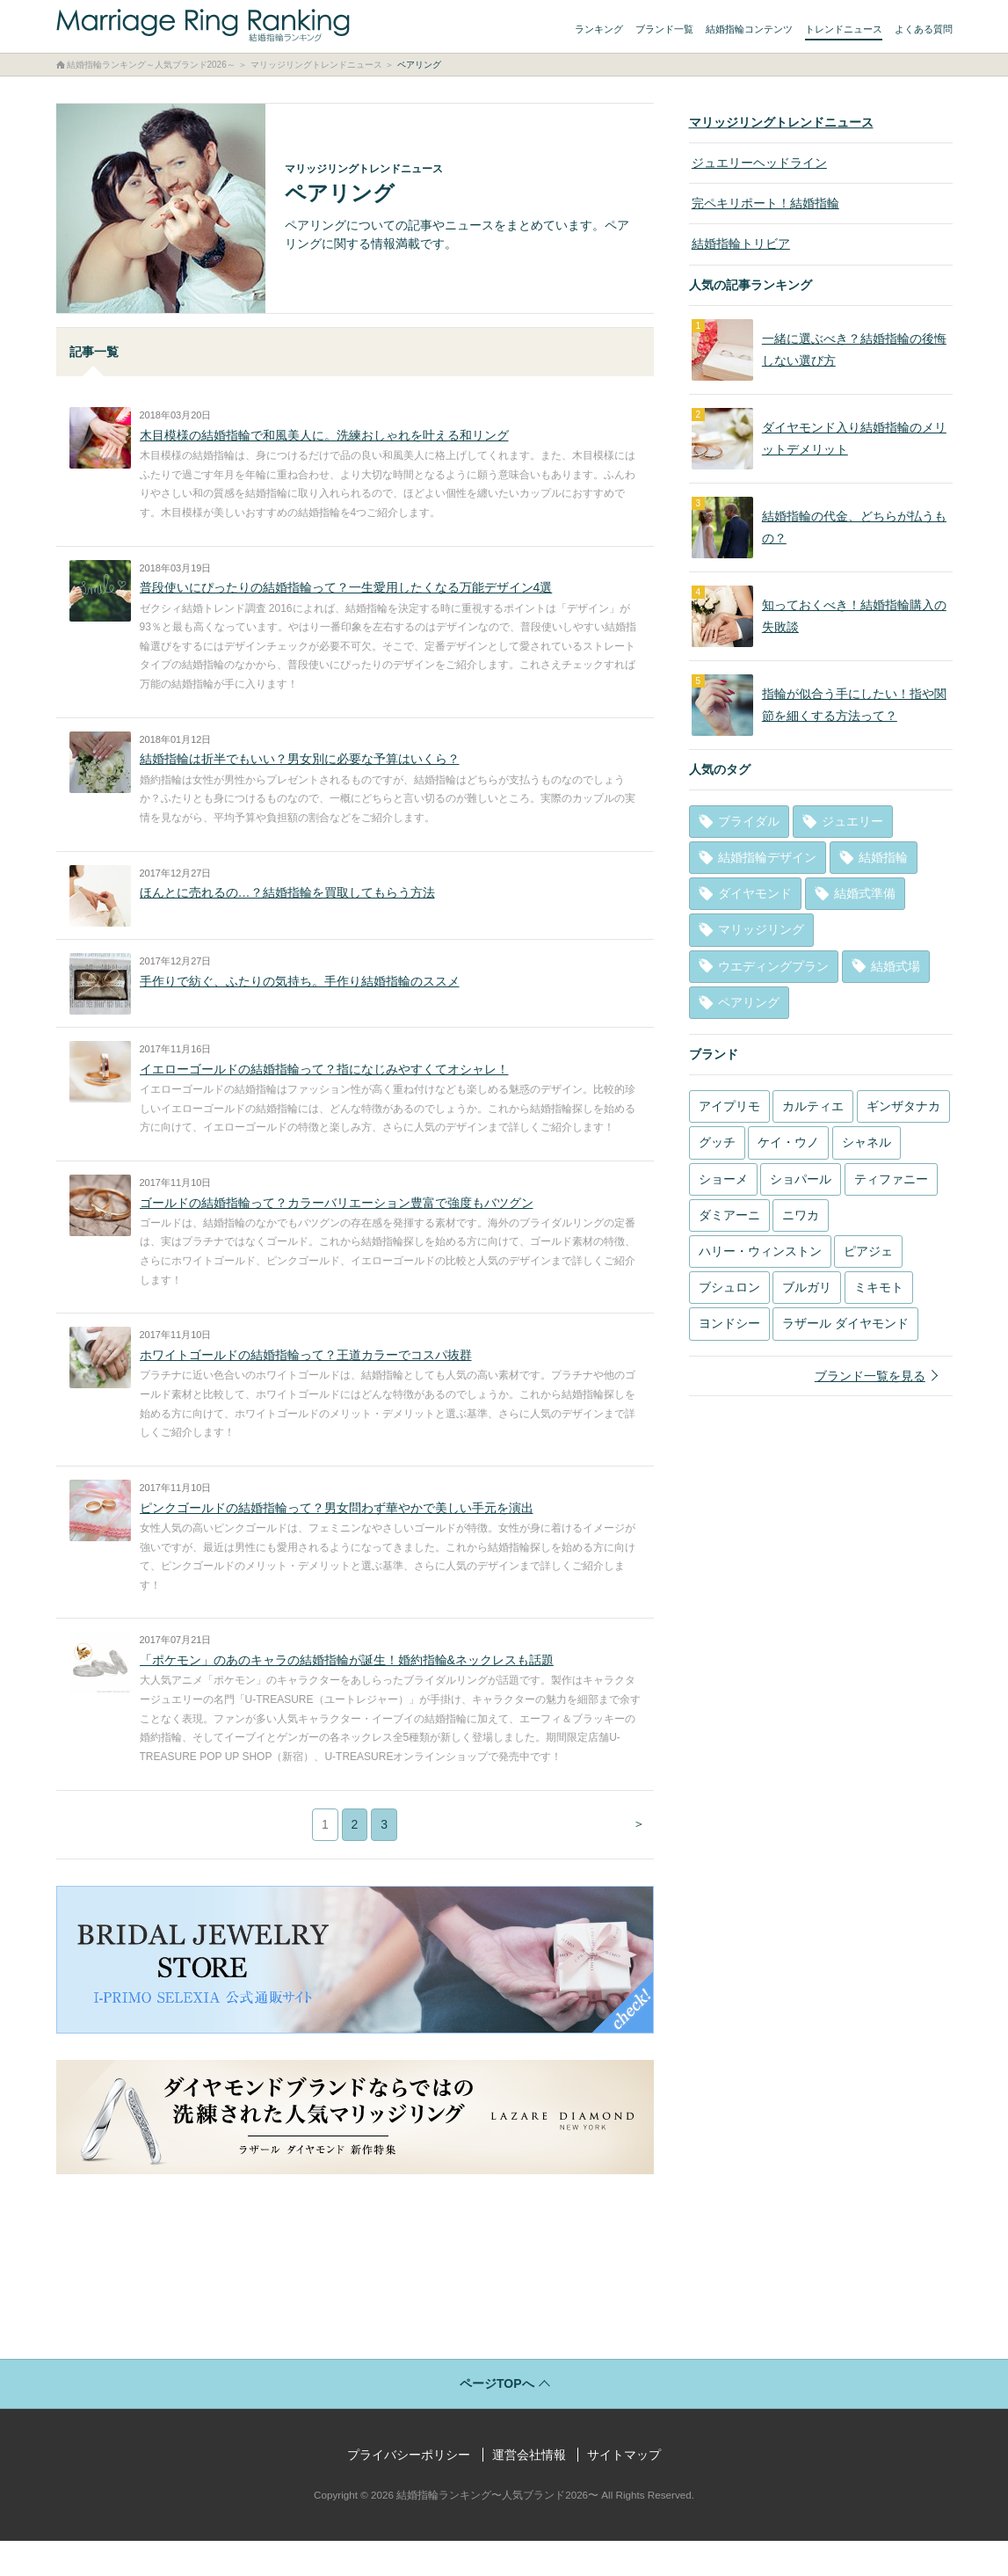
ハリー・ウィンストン (760, 1251)
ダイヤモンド (755, 893)
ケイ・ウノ (788, 1142)
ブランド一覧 (664, 29)
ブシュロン (729, 1287)
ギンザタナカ (903, 1106)
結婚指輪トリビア (738, 243)
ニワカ (800, 1215)
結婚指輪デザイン (767, 857)
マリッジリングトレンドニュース (781, 122)
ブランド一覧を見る (870, 1376)
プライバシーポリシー (408, 2490)
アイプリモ (729, 1106)
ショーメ (723, 1179)
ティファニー (891, 1179)
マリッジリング (761, 929)
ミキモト (878, 1287)
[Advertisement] (355, 2280)
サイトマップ (624, 2490)
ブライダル (749, 821)
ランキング (599, 29)
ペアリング (749, 1002)
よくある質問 (924, 29)
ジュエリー (852, 821)
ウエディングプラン (773, 966)
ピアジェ (868, 1251)
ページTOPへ (497, 2419)
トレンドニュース (843, 29)
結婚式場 (895, 966)
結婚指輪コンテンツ (749, 29)
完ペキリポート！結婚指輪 (763, 203)
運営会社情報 (529, 2490)
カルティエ (813, 1106)
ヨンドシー (729, 1323)
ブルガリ (806, 1287)
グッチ (717, 1142)
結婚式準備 (865, 893)
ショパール (800, 1179)
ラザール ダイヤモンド (845, 1323)
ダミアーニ (729, 1215)
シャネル (866, 1142)
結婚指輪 (883, 857)
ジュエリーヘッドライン (756, 163)
